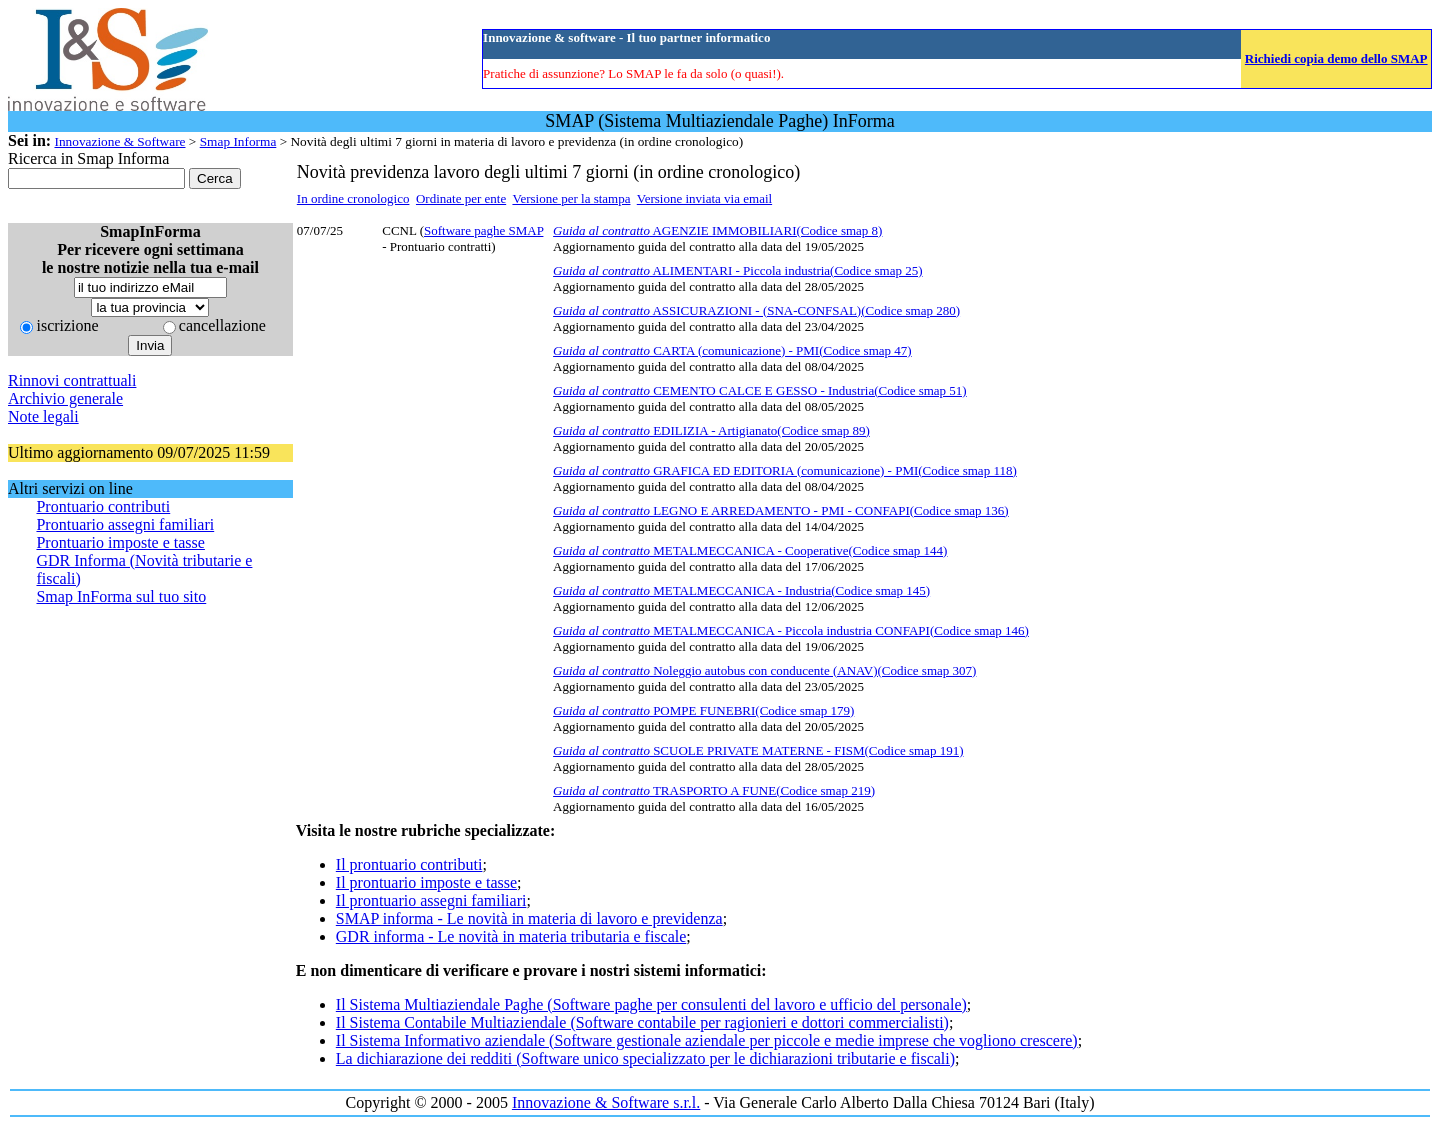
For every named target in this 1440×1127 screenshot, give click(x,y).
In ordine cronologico (353, 198)
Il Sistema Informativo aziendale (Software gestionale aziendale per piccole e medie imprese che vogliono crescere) (707, 1040)
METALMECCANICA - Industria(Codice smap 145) (741, 590)
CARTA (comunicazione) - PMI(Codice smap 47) (732, 350)
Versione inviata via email (704, 198)
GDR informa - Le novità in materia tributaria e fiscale (511, 936)
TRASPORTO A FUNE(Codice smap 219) (714, 790)
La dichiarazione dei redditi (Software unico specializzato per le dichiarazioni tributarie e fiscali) (645, 1058)
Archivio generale (65, 398)
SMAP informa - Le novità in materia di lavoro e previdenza (529, 918)
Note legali (43, 416)
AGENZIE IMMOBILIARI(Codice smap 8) (717, 230)
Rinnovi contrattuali (72, 380)
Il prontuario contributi (409, 864)
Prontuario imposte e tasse (120, 542)
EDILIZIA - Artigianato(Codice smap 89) (711, 430)
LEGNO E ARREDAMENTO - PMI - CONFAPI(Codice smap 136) (781, 510)
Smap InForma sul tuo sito (121, 596)
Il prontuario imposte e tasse (426, 882)
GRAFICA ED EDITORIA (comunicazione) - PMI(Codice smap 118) (785, 470)
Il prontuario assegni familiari (431, 900)
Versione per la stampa (571, 198)
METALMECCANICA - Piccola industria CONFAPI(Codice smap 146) (791, 630)
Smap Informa (238, 141)
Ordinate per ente (461, 198)
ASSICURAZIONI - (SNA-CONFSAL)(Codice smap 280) (756, 310)
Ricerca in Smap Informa (88, 158)
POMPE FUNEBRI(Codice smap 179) (703, 710)
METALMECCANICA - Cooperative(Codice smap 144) (750, 550)
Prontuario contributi (103, 506)
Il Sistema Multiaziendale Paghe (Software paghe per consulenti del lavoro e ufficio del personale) (651, 1004)
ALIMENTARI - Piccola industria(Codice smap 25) (737, 270)
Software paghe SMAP (483, 230)
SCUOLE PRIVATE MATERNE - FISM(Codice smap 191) (758, 750)
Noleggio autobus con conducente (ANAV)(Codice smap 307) (764, 670)
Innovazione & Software (119, 141)
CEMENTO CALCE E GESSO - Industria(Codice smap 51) (760, 390)
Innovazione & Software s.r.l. (606, 1102)
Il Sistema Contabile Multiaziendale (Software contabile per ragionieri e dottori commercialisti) (642, 1022)
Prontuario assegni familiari (125, 524)
